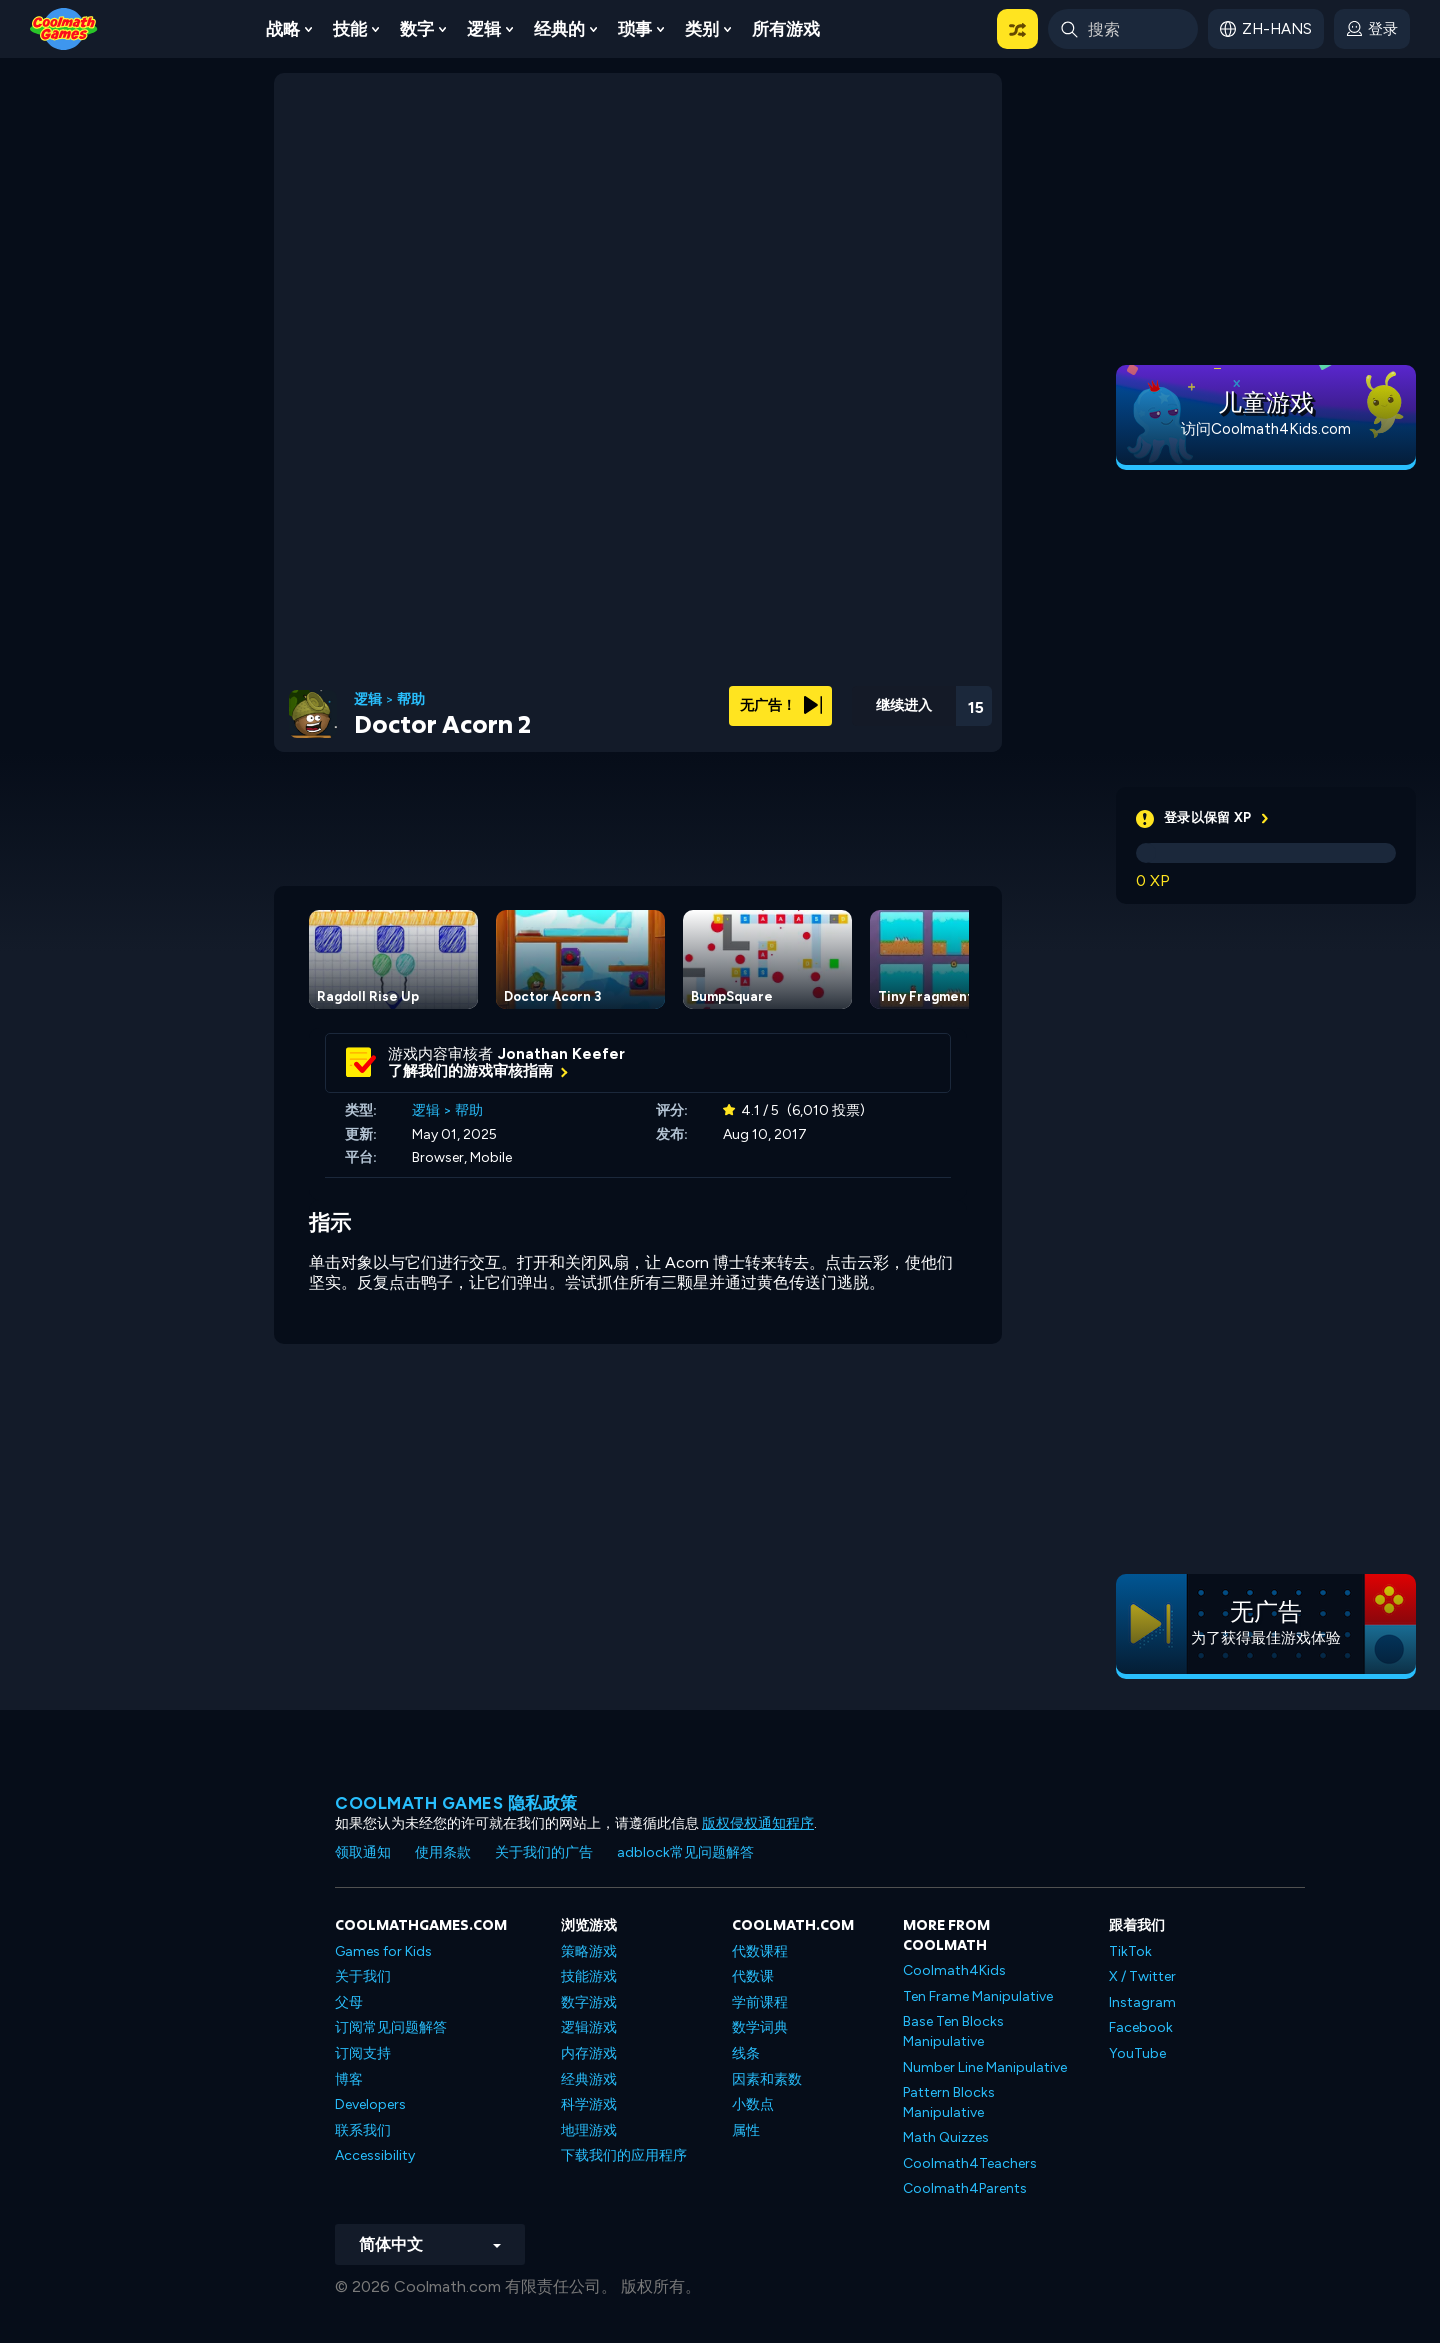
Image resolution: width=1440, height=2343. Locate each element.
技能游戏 (589, 1976)
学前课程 (760, 2002)
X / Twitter (1142, 1976)
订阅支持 (363, 2053)
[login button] (1372, 29)
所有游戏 (786, 29)
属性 (746, 2130)
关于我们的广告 (544, 1852)
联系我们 (363, 2130)
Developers (370, 2104)
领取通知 (363, 1852)
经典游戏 (589, 2079)
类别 (702, 29)
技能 (350, 29)
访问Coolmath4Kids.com (1266, 429)
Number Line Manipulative (985, 2067)
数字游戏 (589, 2002)
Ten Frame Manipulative (978, 1996)
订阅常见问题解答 (391, 2027)
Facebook (1141, 2027)
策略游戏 (589, 1951)
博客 (349, 2079)
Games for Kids (383, 1951)
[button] (1017, 29)
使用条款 (443, 1852)
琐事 (635, 29)
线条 (746, 2053)
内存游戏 (589, 2053)
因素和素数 (767, 2079)
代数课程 (760, 1951)
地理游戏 (589, 2130)
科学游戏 (589, 2104)
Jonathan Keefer (561, 1054)
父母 (349, 2002)
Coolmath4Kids (954, 1970)
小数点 (753, 2104)
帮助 (411, 700)
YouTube (1137, 2053)
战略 (283, 29)
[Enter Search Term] (1123, 29)
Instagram (1142, 2002)
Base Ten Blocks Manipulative (953, 2031)
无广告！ (781, 705)
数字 (417, 29)
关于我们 (363, 1976)
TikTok (1130, 1951)
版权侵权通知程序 (758, 1823)
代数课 (753, 1976)
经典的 (559, 29)
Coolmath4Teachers (970, 2163)
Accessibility (375, 2155)
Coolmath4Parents (965, 2188)
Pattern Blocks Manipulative (949, 2102)
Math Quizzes (946, 2137)
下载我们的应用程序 (624, 2155)
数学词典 (760, 2027)
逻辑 (484, 29)
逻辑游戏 (589, 2027)
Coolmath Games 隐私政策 (456, 1803)
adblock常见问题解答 (685, 1852)
